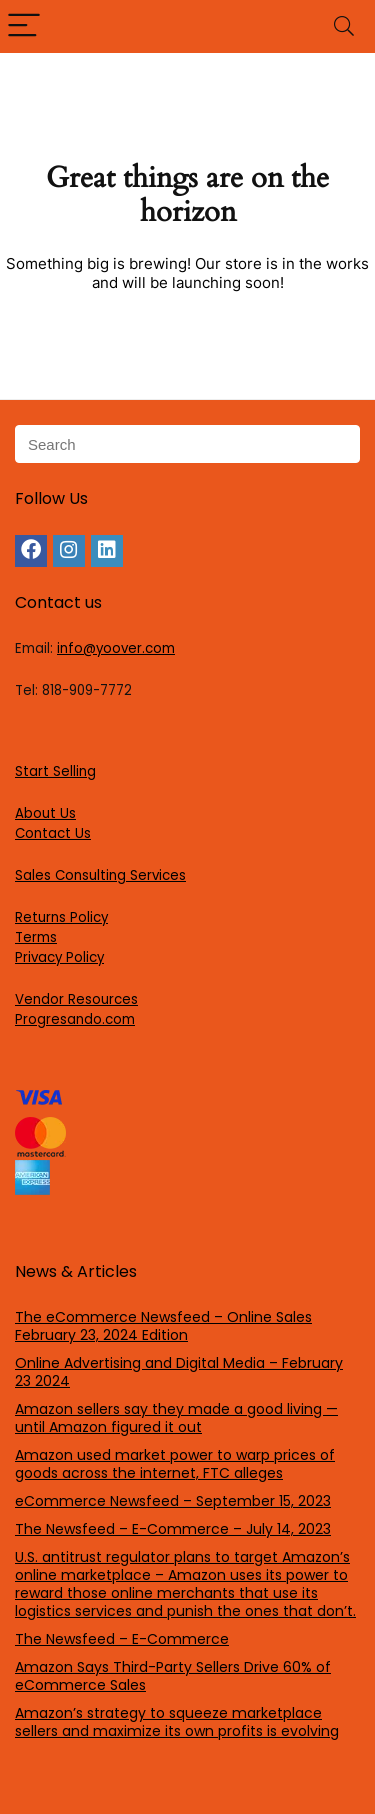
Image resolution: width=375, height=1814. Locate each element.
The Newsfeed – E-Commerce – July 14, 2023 (173, 1529)
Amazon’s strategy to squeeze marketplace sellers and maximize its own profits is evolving (177, 1722)
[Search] (344, 26)
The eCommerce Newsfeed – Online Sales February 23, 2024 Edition (163, 1326)
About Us (45, 813)
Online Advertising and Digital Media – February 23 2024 (179, 1372)
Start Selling (55, 771)
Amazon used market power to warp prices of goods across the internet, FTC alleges (175, 1464)
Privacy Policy (59, 957)
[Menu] (24, 26)
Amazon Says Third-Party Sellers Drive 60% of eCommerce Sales (173, 1676)
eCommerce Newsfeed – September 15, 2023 (173, 1501)
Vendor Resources (76, 999)
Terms (36, 937)
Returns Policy (61, 917)
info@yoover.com (116, 648)
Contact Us (53, 833)
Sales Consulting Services (100, 875)
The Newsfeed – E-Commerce (122, 1639)
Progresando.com (75, 1019)
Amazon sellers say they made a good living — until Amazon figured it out (176, 1418)
